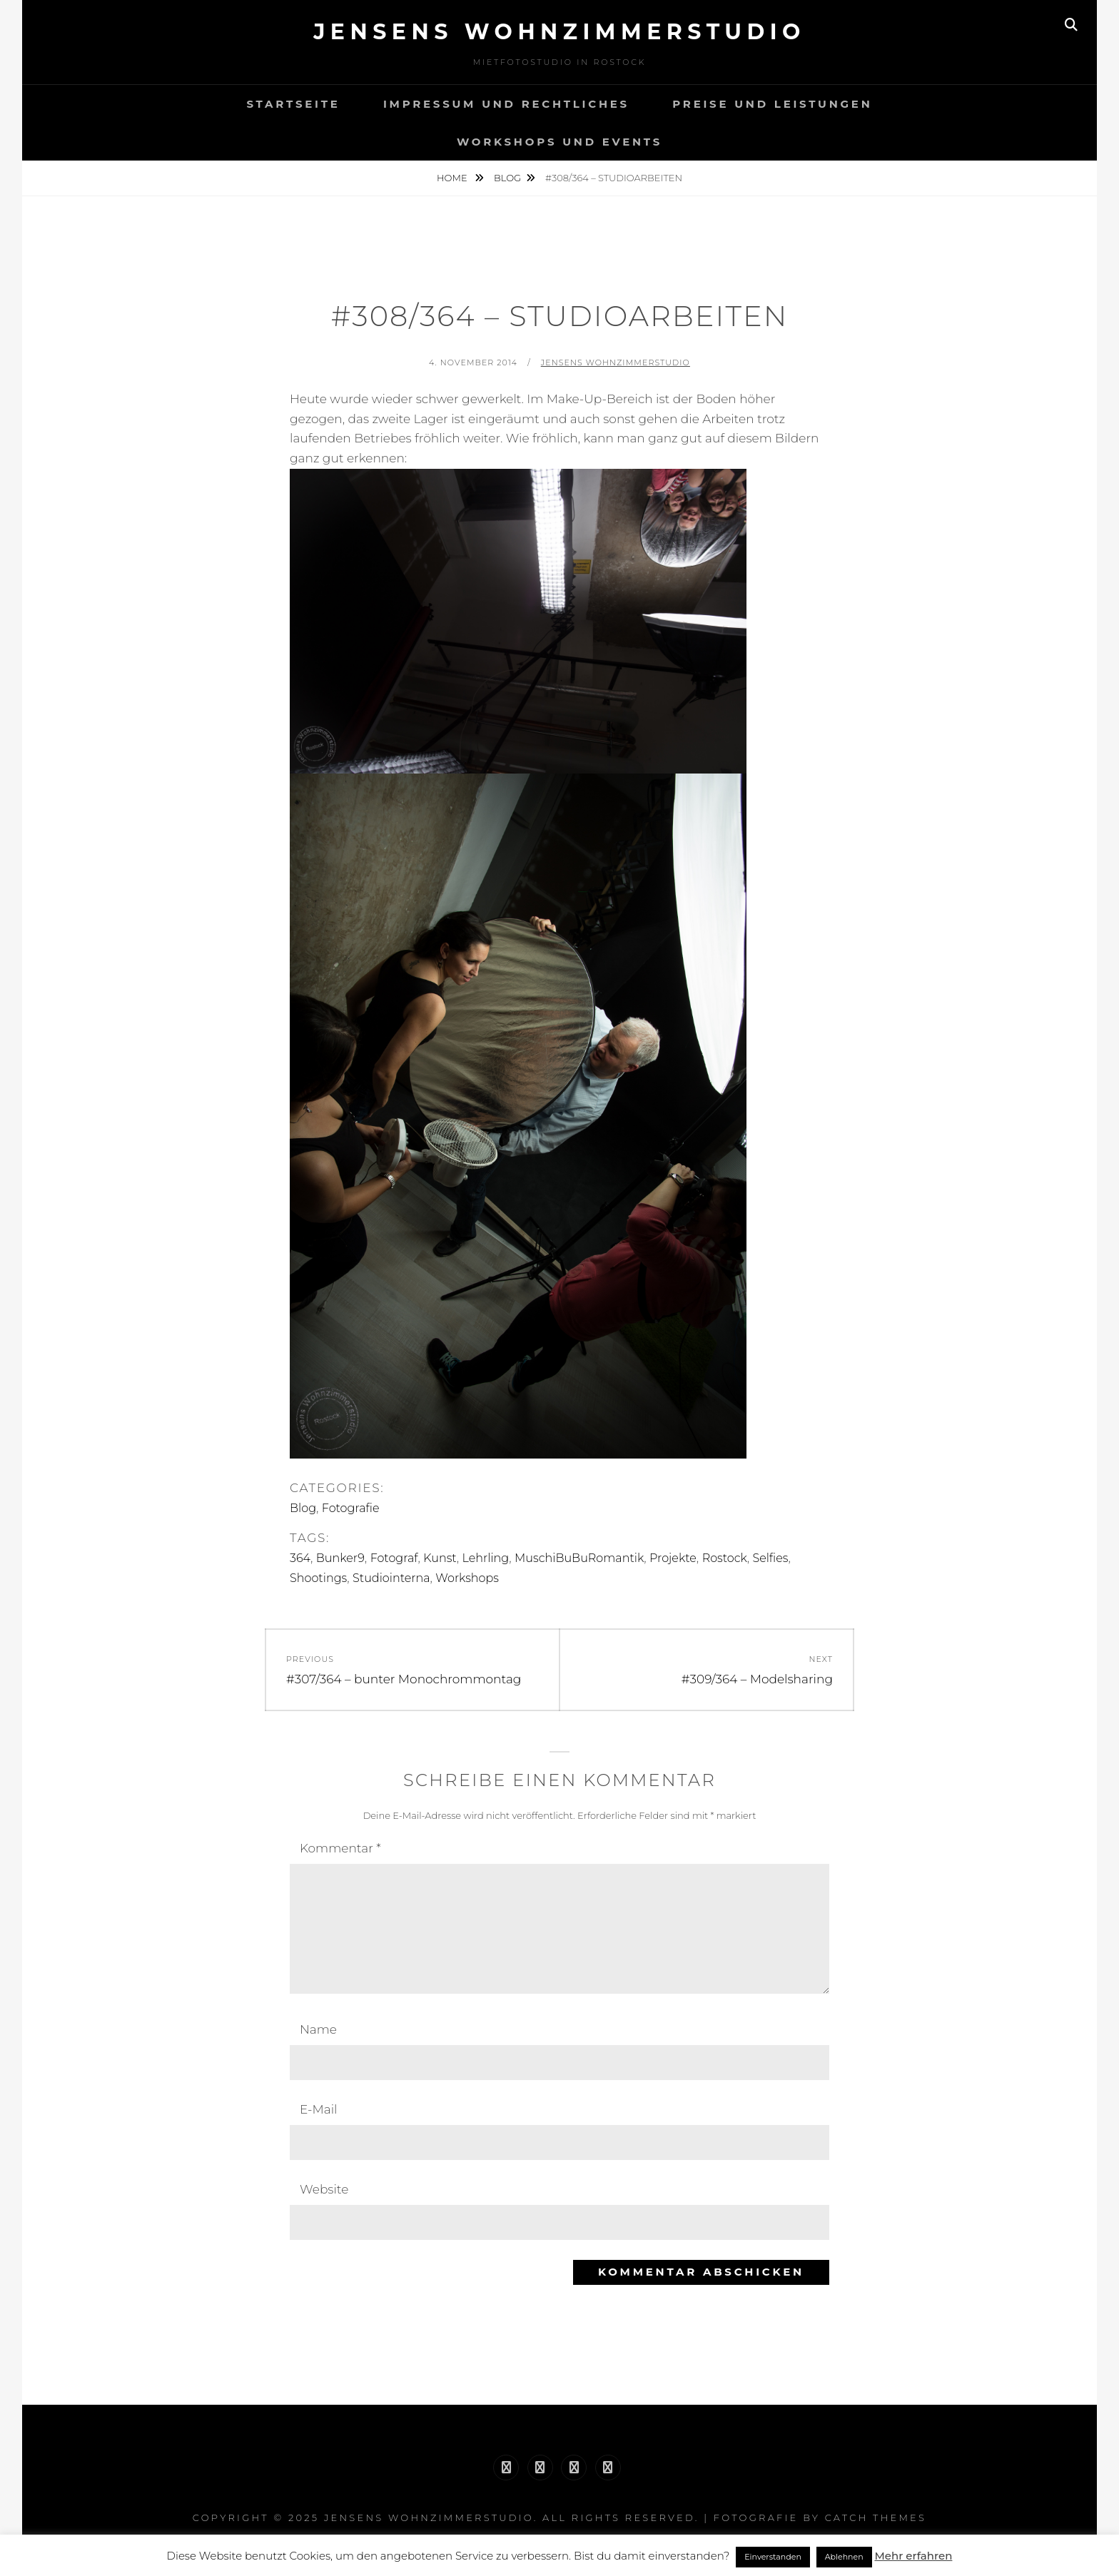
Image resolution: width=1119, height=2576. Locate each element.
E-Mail (319, 2109)
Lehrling (486, 1558)
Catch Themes (876, 2517)
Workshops (467, 1578)
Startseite (293, 104)
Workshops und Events (559, 141)
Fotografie (351, 1508)
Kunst (439, 1558)
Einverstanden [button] (772, 2557)
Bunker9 (340, 1558)
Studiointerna (391, 1578)
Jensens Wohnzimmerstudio (559, 32)
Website (324, 2189)
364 (300, 1558)
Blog (507, 177)
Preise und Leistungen (772, 104)
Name (318, 2029)
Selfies (771, 1558)
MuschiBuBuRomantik (579, 1558)
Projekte (673, 1558)
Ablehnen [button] (844, 2557)
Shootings (318, 1578)
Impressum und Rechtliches (506, 104)
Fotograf (394, 1558)
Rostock (724, 1558)
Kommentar (340, 1848)
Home (453, 177)
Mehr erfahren (913, 2555)
